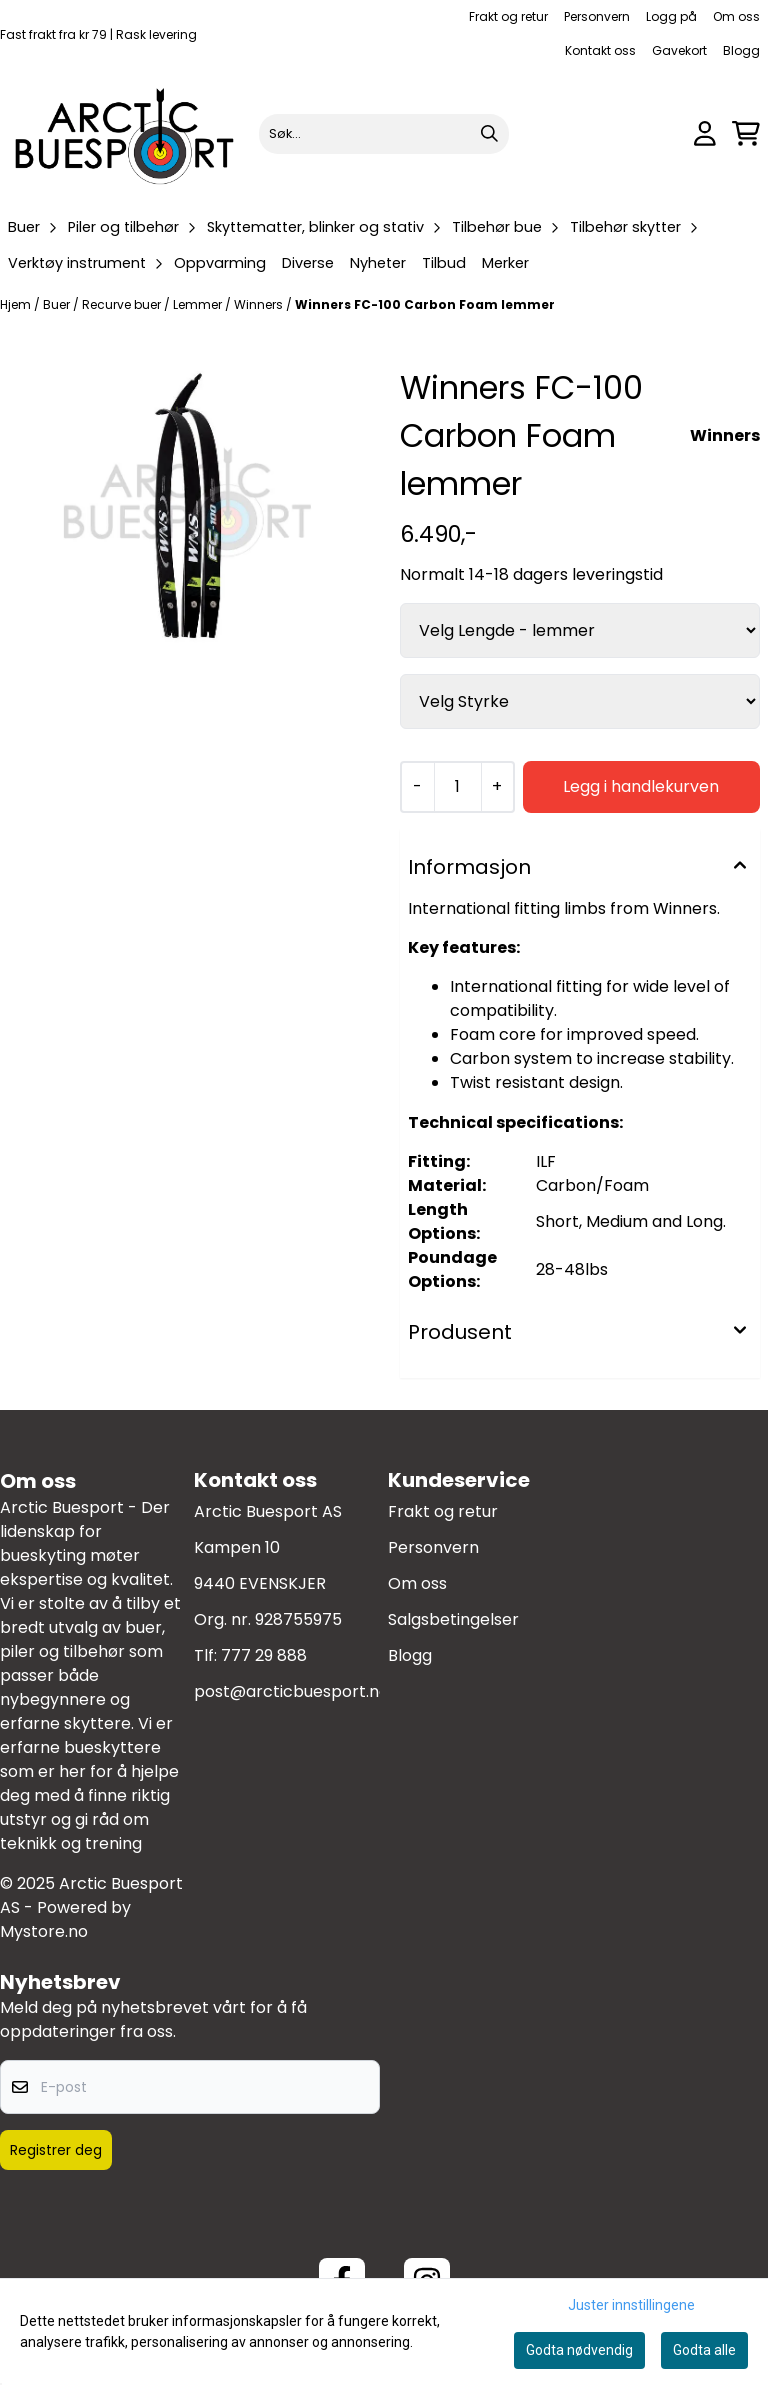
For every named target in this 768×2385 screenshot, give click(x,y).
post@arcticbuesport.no (291, 1691)
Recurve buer (123, 304)
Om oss (736, 16)
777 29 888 (264, 1655)
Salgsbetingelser (453, 1619)
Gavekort (679, 50)
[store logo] (125, 133)
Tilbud (444, 263)
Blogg (741, 50)
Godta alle (704, 2350)
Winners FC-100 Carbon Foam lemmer (425, 304)
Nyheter (378, 263)
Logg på (671, 16)
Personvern (597, 16)
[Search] (489, 134)
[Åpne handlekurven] (746, 133)
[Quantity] (457, 787)
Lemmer (199, 304)
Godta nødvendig (579, 2350)
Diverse (308, 263)
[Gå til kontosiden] (705, 133)
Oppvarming (220, 263)
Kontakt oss (600, 50)
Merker (505, 263)
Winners (260, 304)
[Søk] (384, 134)
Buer (58, 304)
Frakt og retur (508, 16)
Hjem (17, 304)
